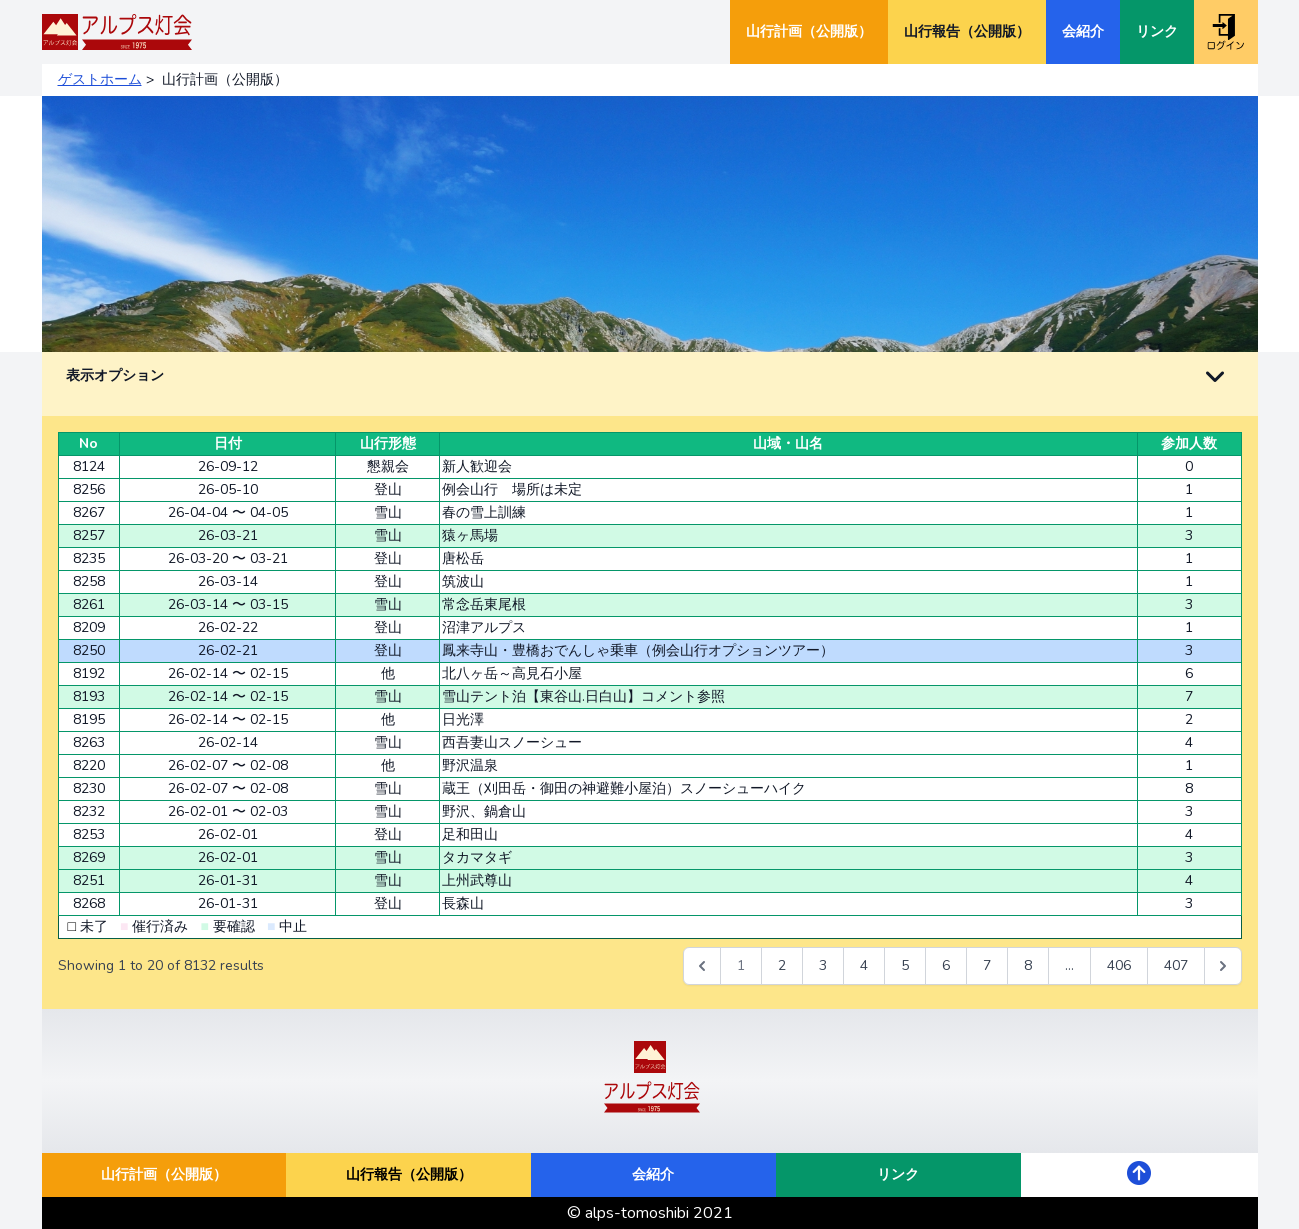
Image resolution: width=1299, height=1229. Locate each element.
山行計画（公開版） (809, 31)
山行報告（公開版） (967, 31)
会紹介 (1083, 31)
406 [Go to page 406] (1119, 965)
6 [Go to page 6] (946, 965)
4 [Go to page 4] (864, 965)
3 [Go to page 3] (823, 965)
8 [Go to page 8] (1028, 965)
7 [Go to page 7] (987, 965)
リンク (1157, 31)
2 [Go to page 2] (782, 965)
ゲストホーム (100, 79)
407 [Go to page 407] (1176, 965)
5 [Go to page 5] (905, 965)
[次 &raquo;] (1223, 966)
